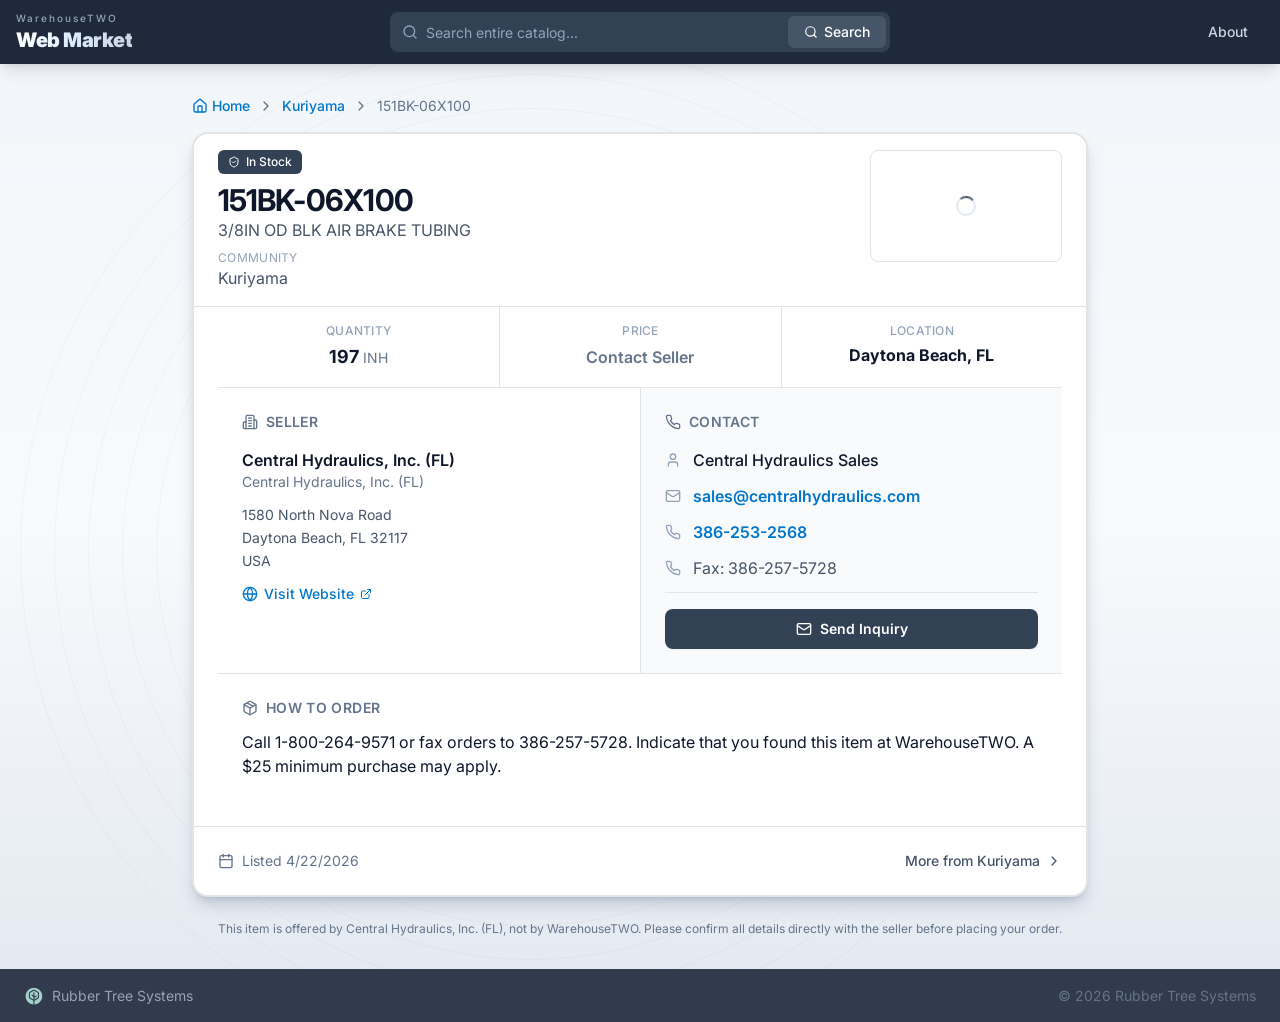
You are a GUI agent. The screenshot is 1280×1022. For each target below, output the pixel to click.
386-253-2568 (750, 532)
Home (221, 105)
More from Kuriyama (983, 860)
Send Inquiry (852, 628)
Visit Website (307, 593)
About (1228, 31)
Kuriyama (313, 105)
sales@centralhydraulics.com (806, 496)
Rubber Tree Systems (108, 996)
